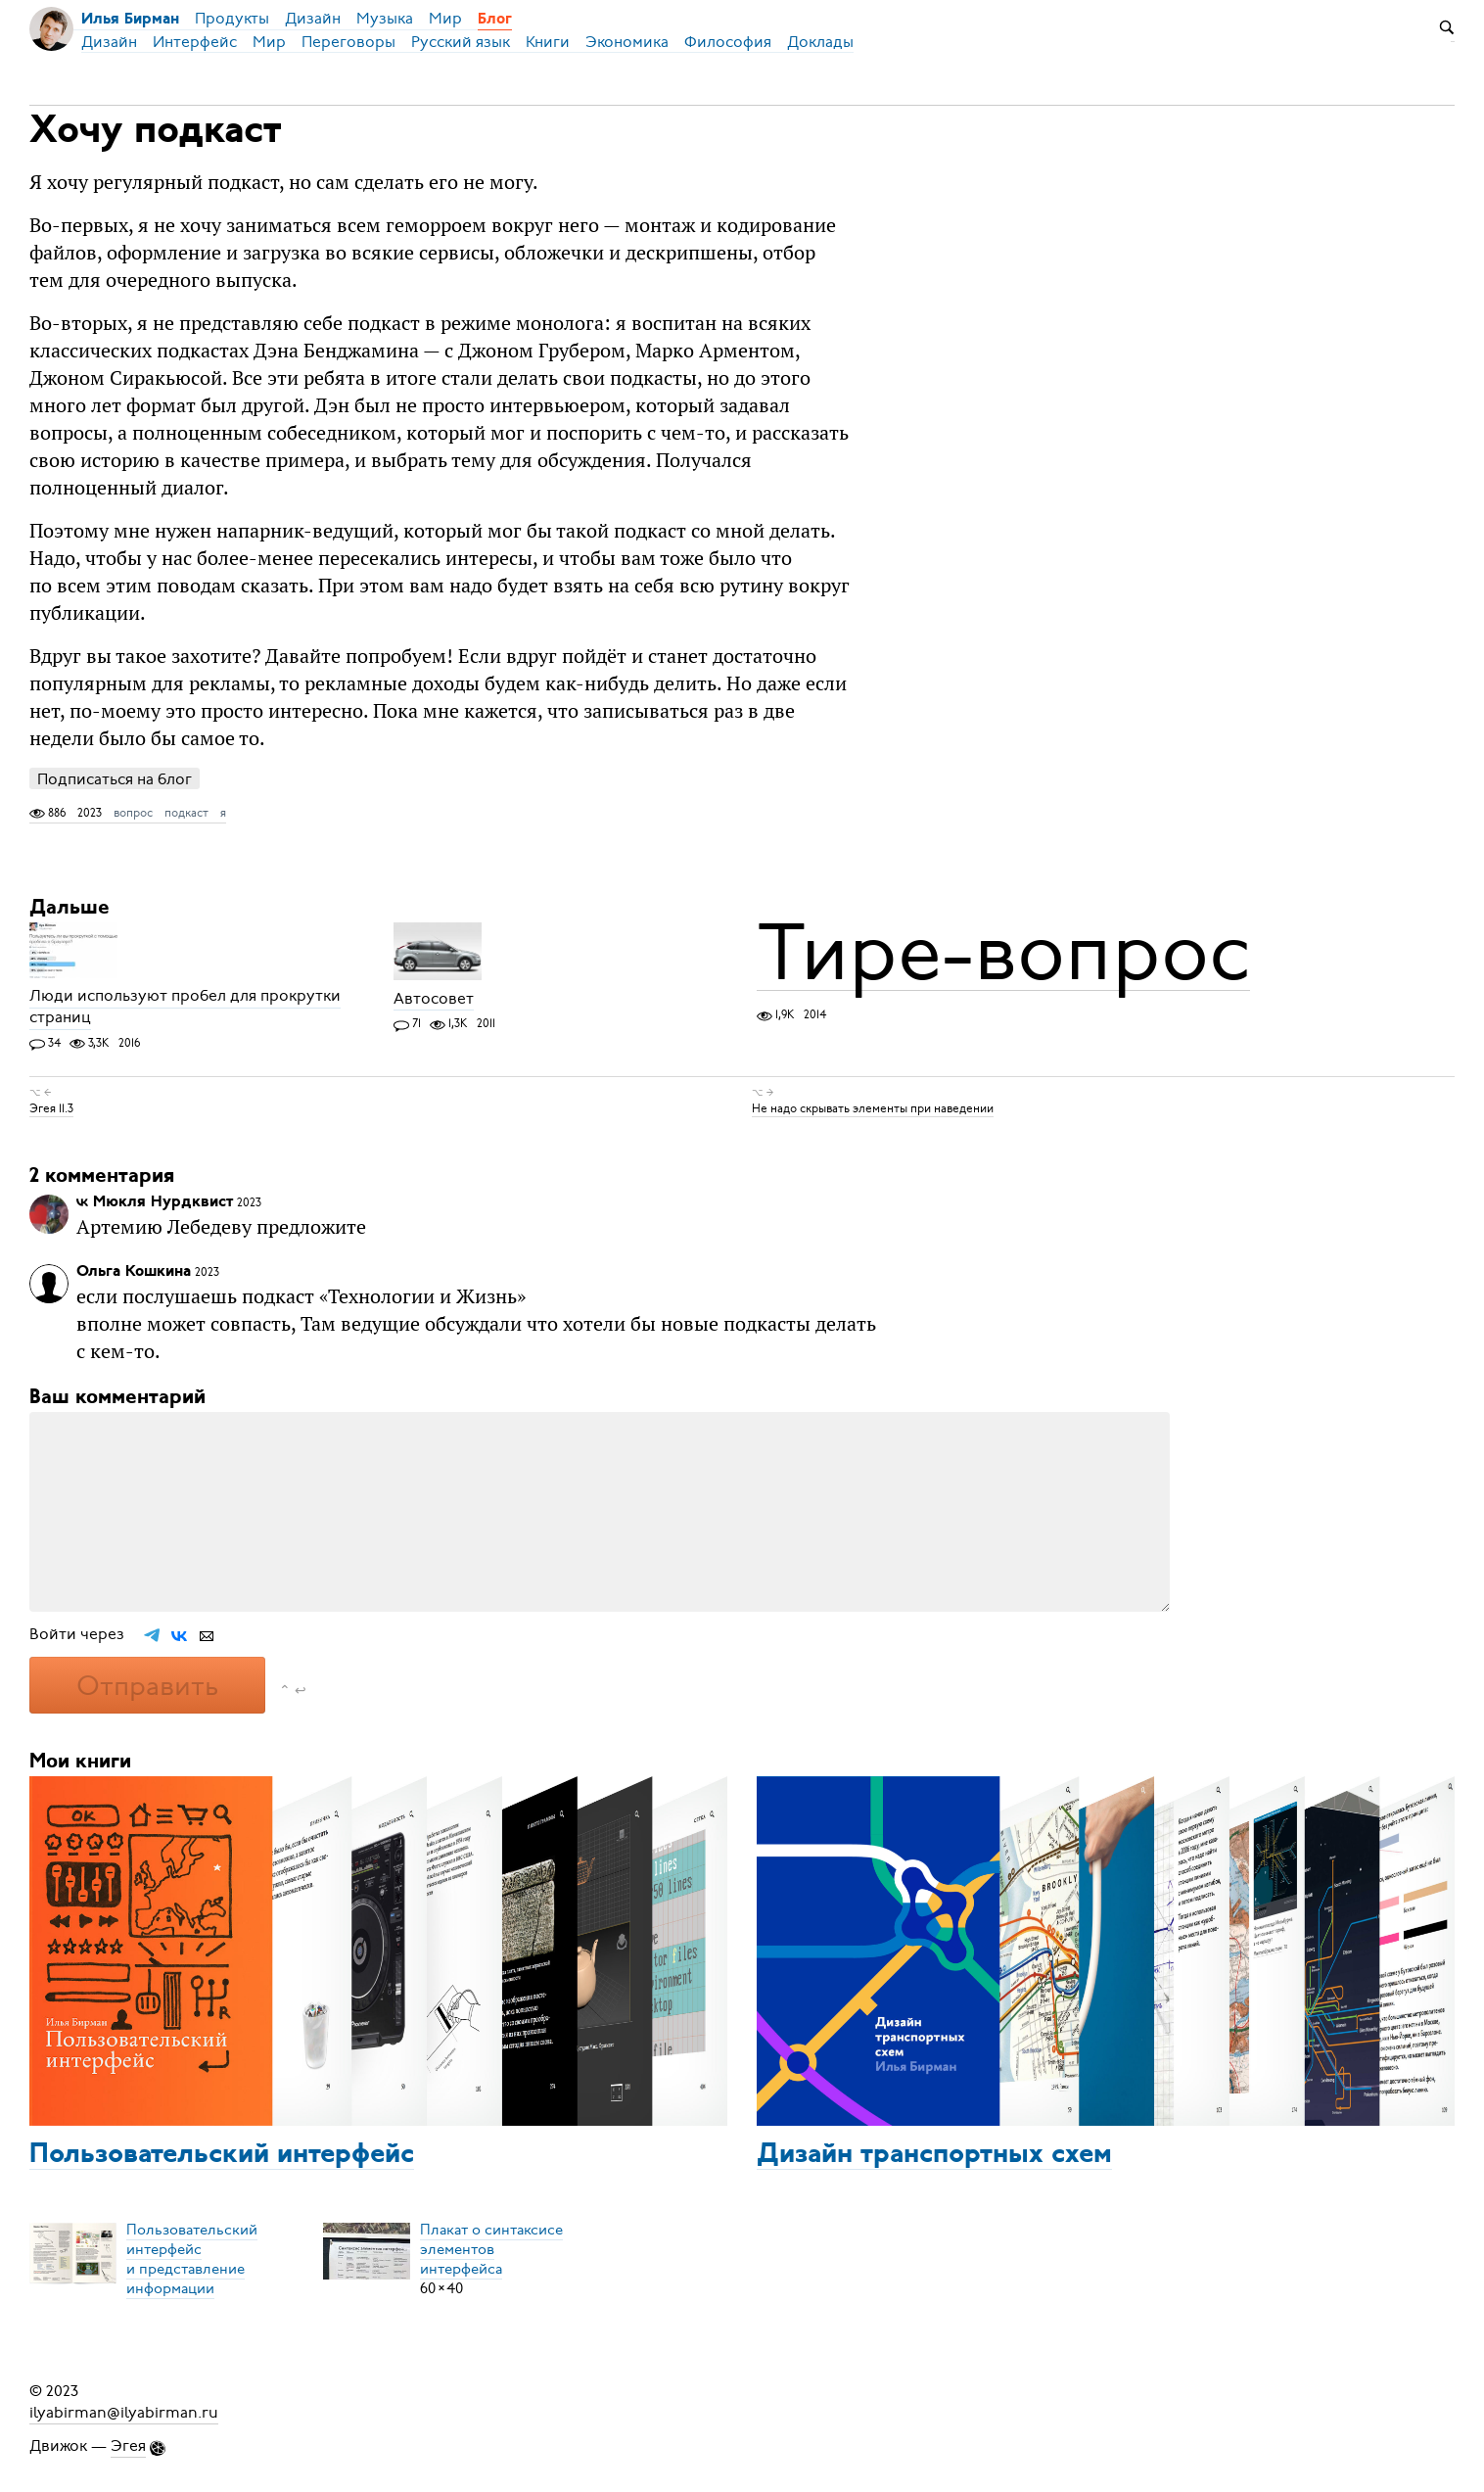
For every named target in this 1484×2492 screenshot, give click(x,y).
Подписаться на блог (114, 779)
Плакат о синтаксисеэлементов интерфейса (491, 2249)
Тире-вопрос (1003, 953)
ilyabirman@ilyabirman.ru (123, 2412)
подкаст (186, 813)
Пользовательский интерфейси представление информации (191, 2259)
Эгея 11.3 (51, 1108)
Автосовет (434, 999)
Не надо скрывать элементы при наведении (873, 1108)
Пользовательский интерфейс (221, 2155)
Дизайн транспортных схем (934, 2155)
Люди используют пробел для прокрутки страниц (185, 1007)
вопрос (133, 813)
